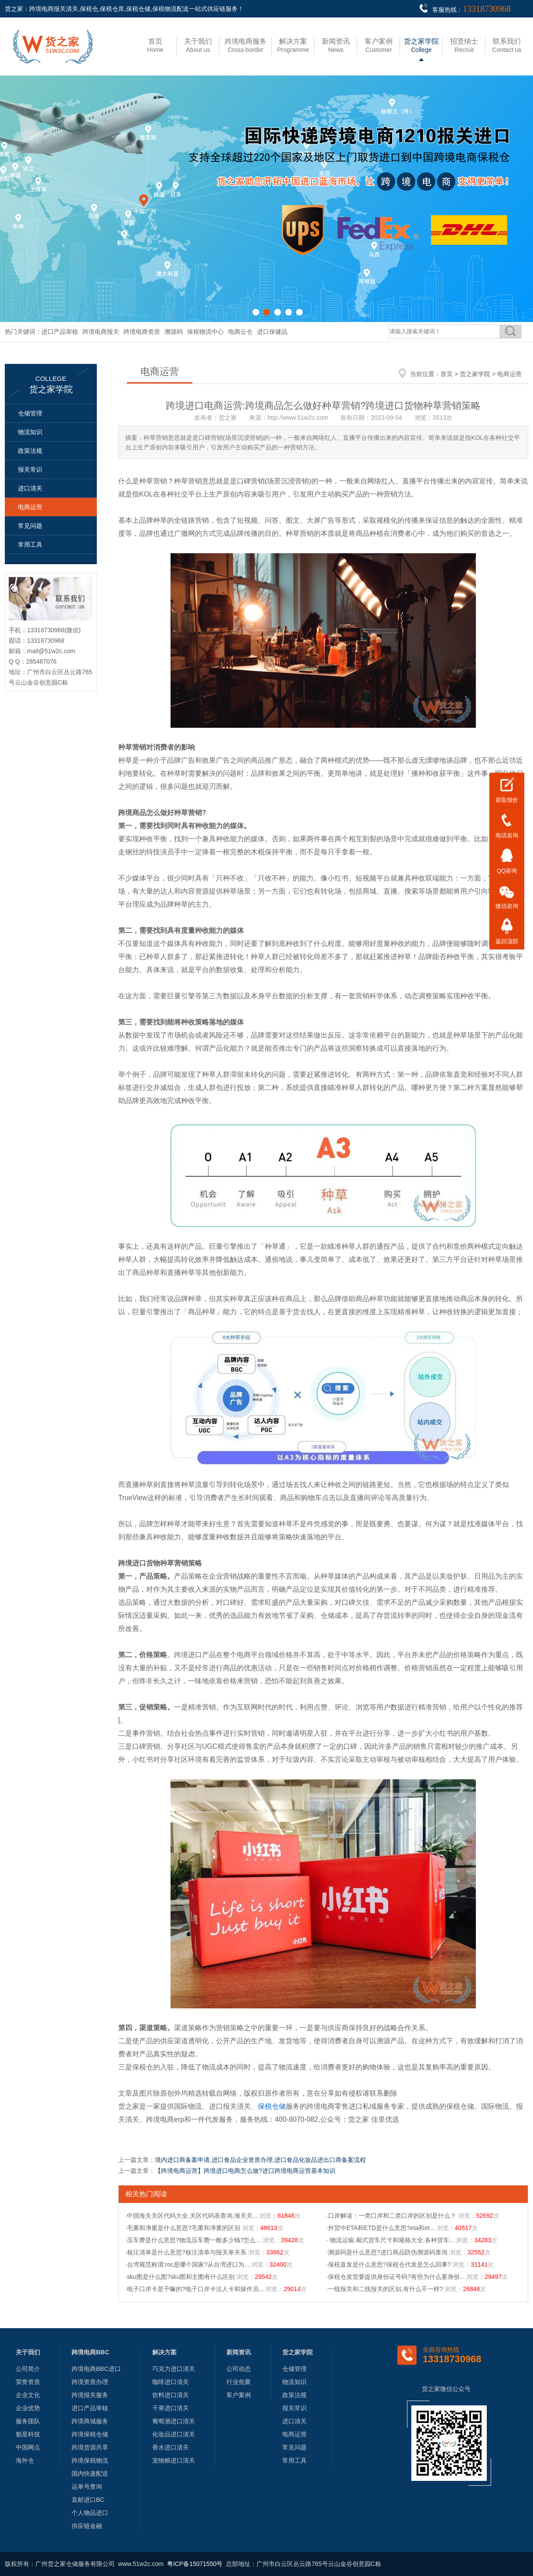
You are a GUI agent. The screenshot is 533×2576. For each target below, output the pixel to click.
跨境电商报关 (100, 331)
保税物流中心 (205, 331)
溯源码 (173, 331)
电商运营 (30, 507)
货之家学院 (475, 373)
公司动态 (238, 2368)
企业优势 (28, 2408)
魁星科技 (28, 2434)
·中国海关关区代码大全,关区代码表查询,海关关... (191, 2215)
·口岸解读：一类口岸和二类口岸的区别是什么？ (391, 2215)
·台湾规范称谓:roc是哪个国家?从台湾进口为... (187, 2264)
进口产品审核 (59, 331)
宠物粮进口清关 (173, 2460)
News (336, 45)
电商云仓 (240, 331)
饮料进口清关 (170, 2394)
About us (198, 45)
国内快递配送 (90, 2473)
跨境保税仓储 (90, 2434)
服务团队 (28, 2421)
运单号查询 (87, 2486)
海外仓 (25, 2460)
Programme (293, 45)
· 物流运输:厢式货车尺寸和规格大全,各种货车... (390, 2240)
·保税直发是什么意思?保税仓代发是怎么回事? (388, 2264)
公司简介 (28, 2368)
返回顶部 (506, 941)
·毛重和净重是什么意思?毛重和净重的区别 (182, 2227)
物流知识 (30, 431)
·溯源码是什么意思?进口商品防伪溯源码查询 (387, 2252)
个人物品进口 (90, 2512)
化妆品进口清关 (173, 2434)
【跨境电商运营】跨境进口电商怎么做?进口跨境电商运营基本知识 (245, 2170)
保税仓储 (272, 2106)
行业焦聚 (238, 2381)
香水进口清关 (170, 2447)
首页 (447, 373)
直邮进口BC (88, 2499)
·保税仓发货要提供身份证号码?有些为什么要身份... (395, 2276)
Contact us (507, 45)
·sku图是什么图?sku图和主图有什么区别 (180, 2276)
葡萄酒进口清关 (173, 2421)
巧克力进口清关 (173, 2368)
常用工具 (30, 544)
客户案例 (238, 2394)
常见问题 (30, 525)
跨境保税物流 (90, 2460)
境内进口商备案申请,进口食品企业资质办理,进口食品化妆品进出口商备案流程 (260, 2159)
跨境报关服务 (90, 2394)
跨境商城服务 (90, 2421)
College (421, 45)
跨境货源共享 (90, 2447)
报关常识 (30, 469)
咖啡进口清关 (170, 2381)
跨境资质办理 (90, 2381)
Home (155, 45)
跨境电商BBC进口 (96, 2368)
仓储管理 (30, 413)
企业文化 (28, 2394)
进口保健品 (272, 331)
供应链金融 (87, 2525)
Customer (379, 45)
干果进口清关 (170, 2408)
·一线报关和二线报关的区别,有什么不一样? (384, 2288)
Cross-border (245, 45)
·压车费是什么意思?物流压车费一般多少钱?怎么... (193, 2240)
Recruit (464, 45)
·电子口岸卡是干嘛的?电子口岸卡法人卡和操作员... (194, 2288)
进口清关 (30, 488)
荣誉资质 (28, 2381)
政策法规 (30, 450)
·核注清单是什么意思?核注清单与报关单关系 (185, 2252)
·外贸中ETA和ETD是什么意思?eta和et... (380, 2227)
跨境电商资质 (141, 331)
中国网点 (28, 2447)
